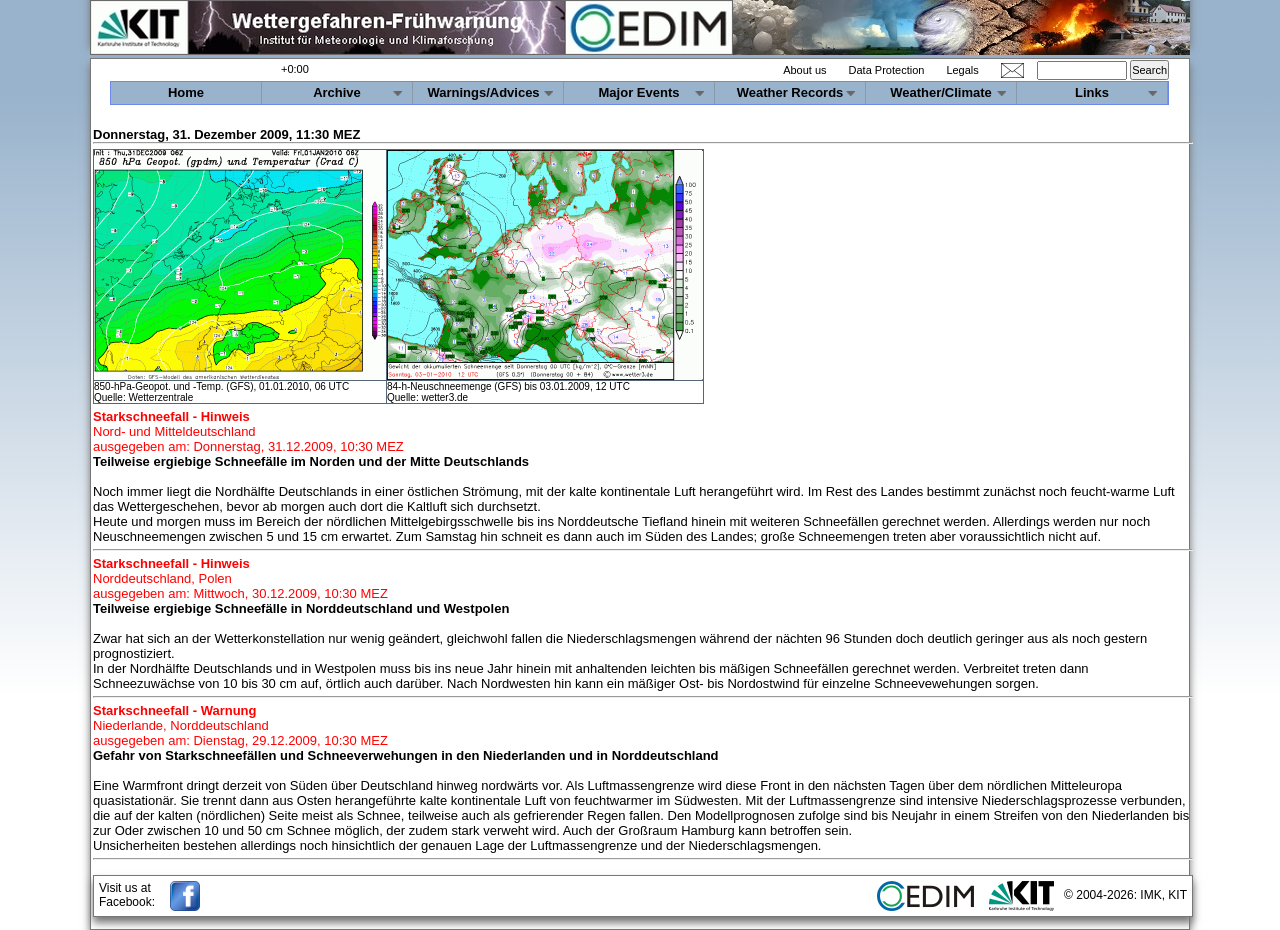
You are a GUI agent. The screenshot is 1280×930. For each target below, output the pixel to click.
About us (804, 70)
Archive (337, 92)
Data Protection (887, 70)
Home (186, 92)
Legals (962, 70)
